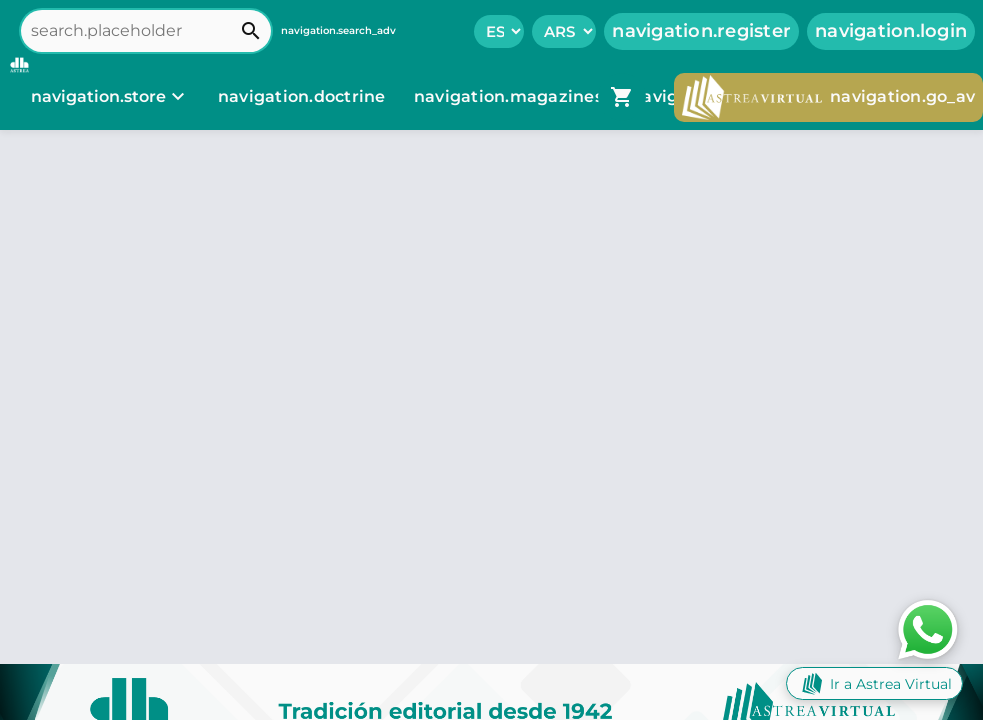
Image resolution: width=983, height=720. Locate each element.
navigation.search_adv (338, 30)
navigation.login (891, 31)
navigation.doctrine (302, 96)
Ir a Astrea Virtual (874, 683)
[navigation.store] (110, 97)
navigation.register (701, 31)
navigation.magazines (510, 96)
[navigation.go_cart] (622, 97)
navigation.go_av (828, 97)
